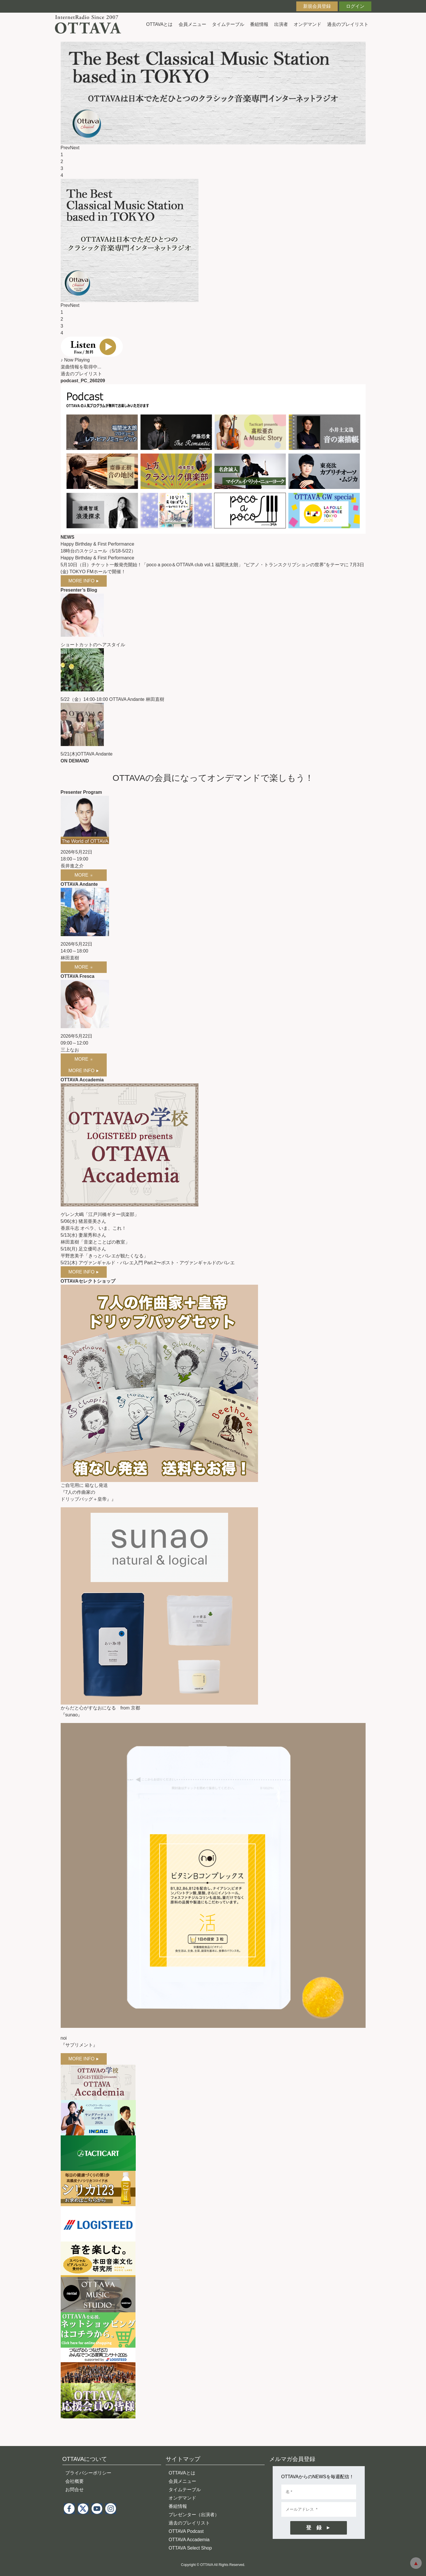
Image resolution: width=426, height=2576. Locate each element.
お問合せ (74, 2489)
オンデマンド (307, 24)
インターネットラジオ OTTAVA (90, 24)
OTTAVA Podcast (186, 2531)
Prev (65, 147)
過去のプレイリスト (347, 24)
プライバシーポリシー (88, 2472)
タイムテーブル (228, 24)
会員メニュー (192, 24)
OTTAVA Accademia (189, 2539)
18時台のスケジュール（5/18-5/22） (98, 550)
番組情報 (259, 24)
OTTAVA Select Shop (190, 2548)
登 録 (314, 2528)
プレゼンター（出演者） (194, 2514)
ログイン (355, 6)
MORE (83, 875)
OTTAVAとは (159, 24)
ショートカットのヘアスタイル (93, 644)
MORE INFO (83, 580)
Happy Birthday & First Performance (97, 544)
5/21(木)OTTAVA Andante (87, 753)
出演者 (281, 24)
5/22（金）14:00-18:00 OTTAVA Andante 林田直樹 (112, 699)
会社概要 (74, 2481)
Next (74, 147)
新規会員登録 (317, 6)
